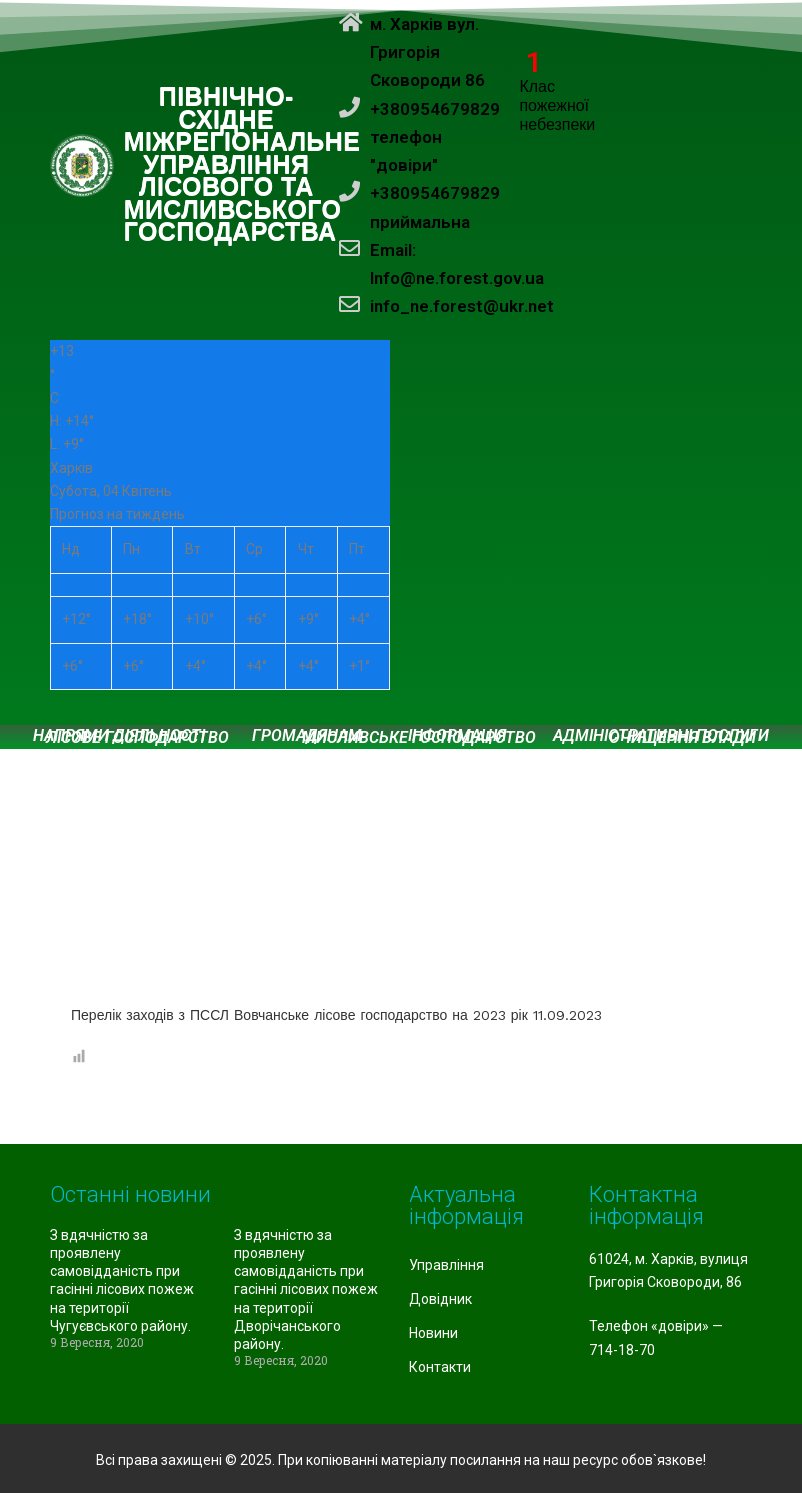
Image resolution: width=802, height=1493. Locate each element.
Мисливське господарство (419, 738)
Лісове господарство (137, 738)
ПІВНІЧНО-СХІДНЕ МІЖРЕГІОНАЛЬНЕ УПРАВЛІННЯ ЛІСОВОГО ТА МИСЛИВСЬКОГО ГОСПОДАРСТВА (242, 164)
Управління (446, 1265)
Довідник (440, 1299)
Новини (433, 1333)
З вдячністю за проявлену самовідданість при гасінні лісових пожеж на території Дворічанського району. (306, 1289)
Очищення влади (682, 738)
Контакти (440, 1367)
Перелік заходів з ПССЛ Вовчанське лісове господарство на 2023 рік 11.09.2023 (336, 1015)
